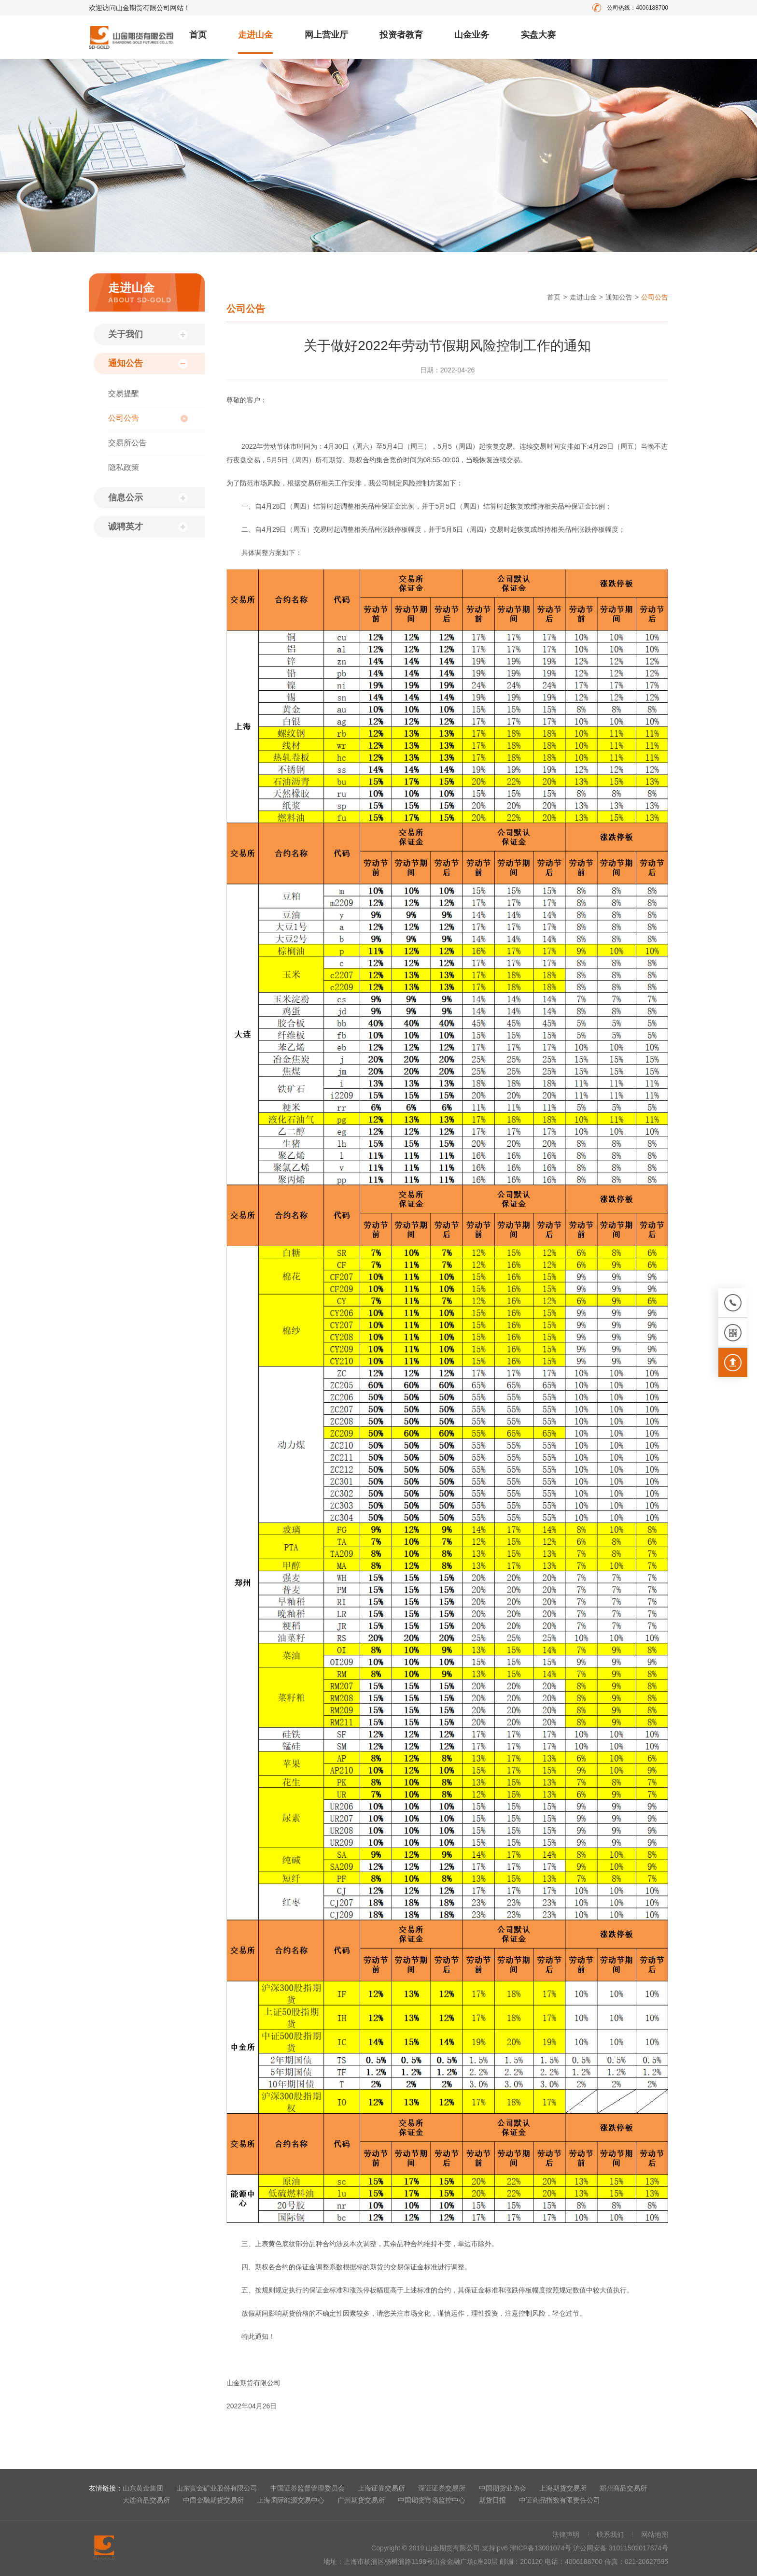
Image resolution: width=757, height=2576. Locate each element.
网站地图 (654, 2534)
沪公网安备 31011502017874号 (620, 2548)
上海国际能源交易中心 (290, 2500)
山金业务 (471, 35)
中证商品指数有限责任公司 (559, 2500)
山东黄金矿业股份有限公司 (216, 2488)
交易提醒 (123, 393)
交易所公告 (127, 443)
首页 (198, 35)
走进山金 (255, 35)
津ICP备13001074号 (542, 2548)
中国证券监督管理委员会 (307, 2488)
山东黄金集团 (143, 2488)
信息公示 (125, 497)
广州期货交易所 (361, 2500)
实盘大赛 (538, 35)
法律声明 (565, 2534)
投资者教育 (401, 35)
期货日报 (492, 2500)
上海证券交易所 (381, 2488)
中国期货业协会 (502, 2488)
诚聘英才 (125, 526)
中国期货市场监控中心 (431, 2500)
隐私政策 (123, 467)
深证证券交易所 (441, 2488)
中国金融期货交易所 (213, 2500)
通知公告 (125, 363)
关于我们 (125, 334)
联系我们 (610, 2534)
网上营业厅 (326, 35)
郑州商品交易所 (623, 2488)
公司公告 (123, 418)
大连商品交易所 (146, 2500)
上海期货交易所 (563, 2488)
